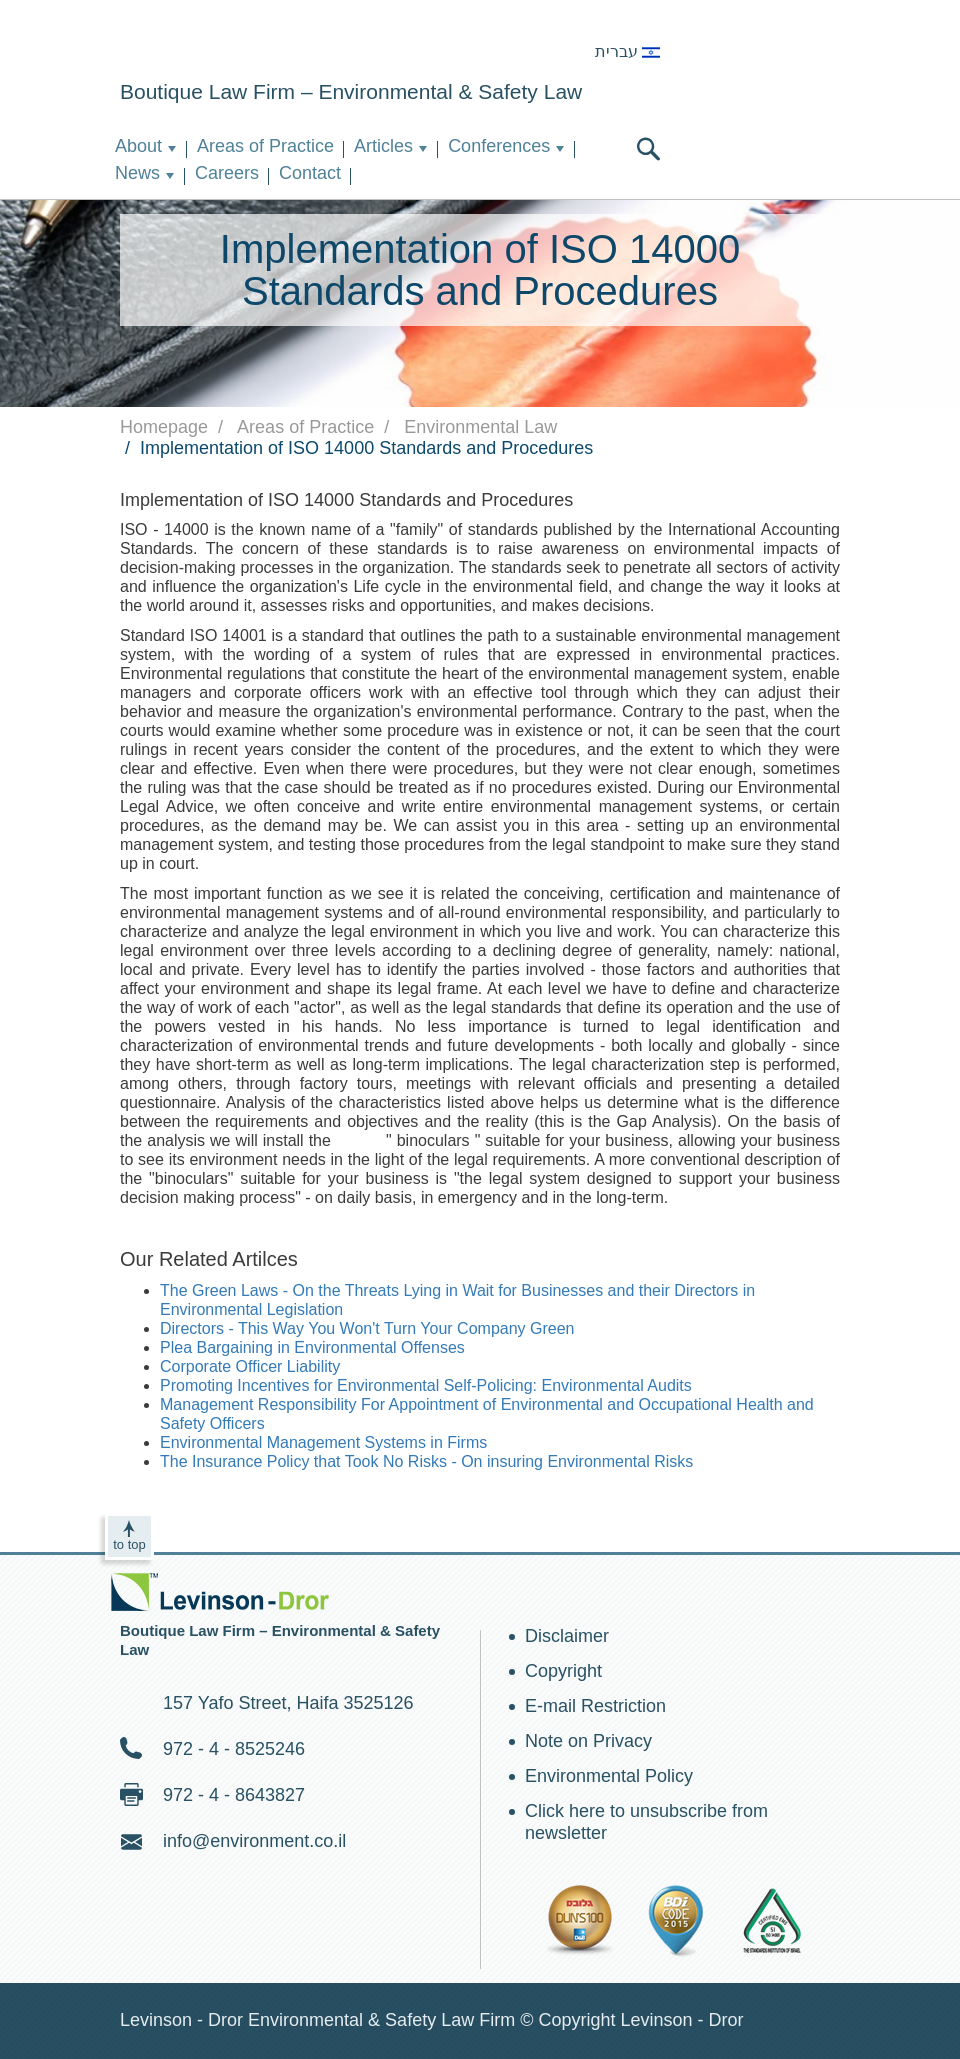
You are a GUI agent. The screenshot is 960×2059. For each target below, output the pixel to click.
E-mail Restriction (595, 1706)
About (138, 146)
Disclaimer (567, 1636)
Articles (383, 146)
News (137, 173)
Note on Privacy (588, 1741)
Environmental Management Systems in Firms (323, 1442)
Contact (310, 173)
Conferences (499, 146)
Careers (227, 173)
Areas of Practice (265, 146)
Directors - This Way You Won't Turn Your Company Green (367, 1328)
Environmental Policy (609, 1776)
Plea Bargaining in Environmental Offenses (312, 1347)
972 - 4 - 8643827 (234, 1795)
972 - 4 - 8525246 (234, 1749)
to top (129, 1544)
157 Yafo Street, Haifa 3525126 (288, 1703)
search (648, 149)
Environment (222, 42)
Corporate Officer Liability (250, 1366)
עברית (627, 51)
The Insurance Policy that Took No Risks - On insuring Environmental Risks (426, 1461)
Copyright (563, 1671)
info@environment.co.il (254, 1841)
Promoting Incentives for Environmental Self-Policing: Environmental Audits (426, 1385)
